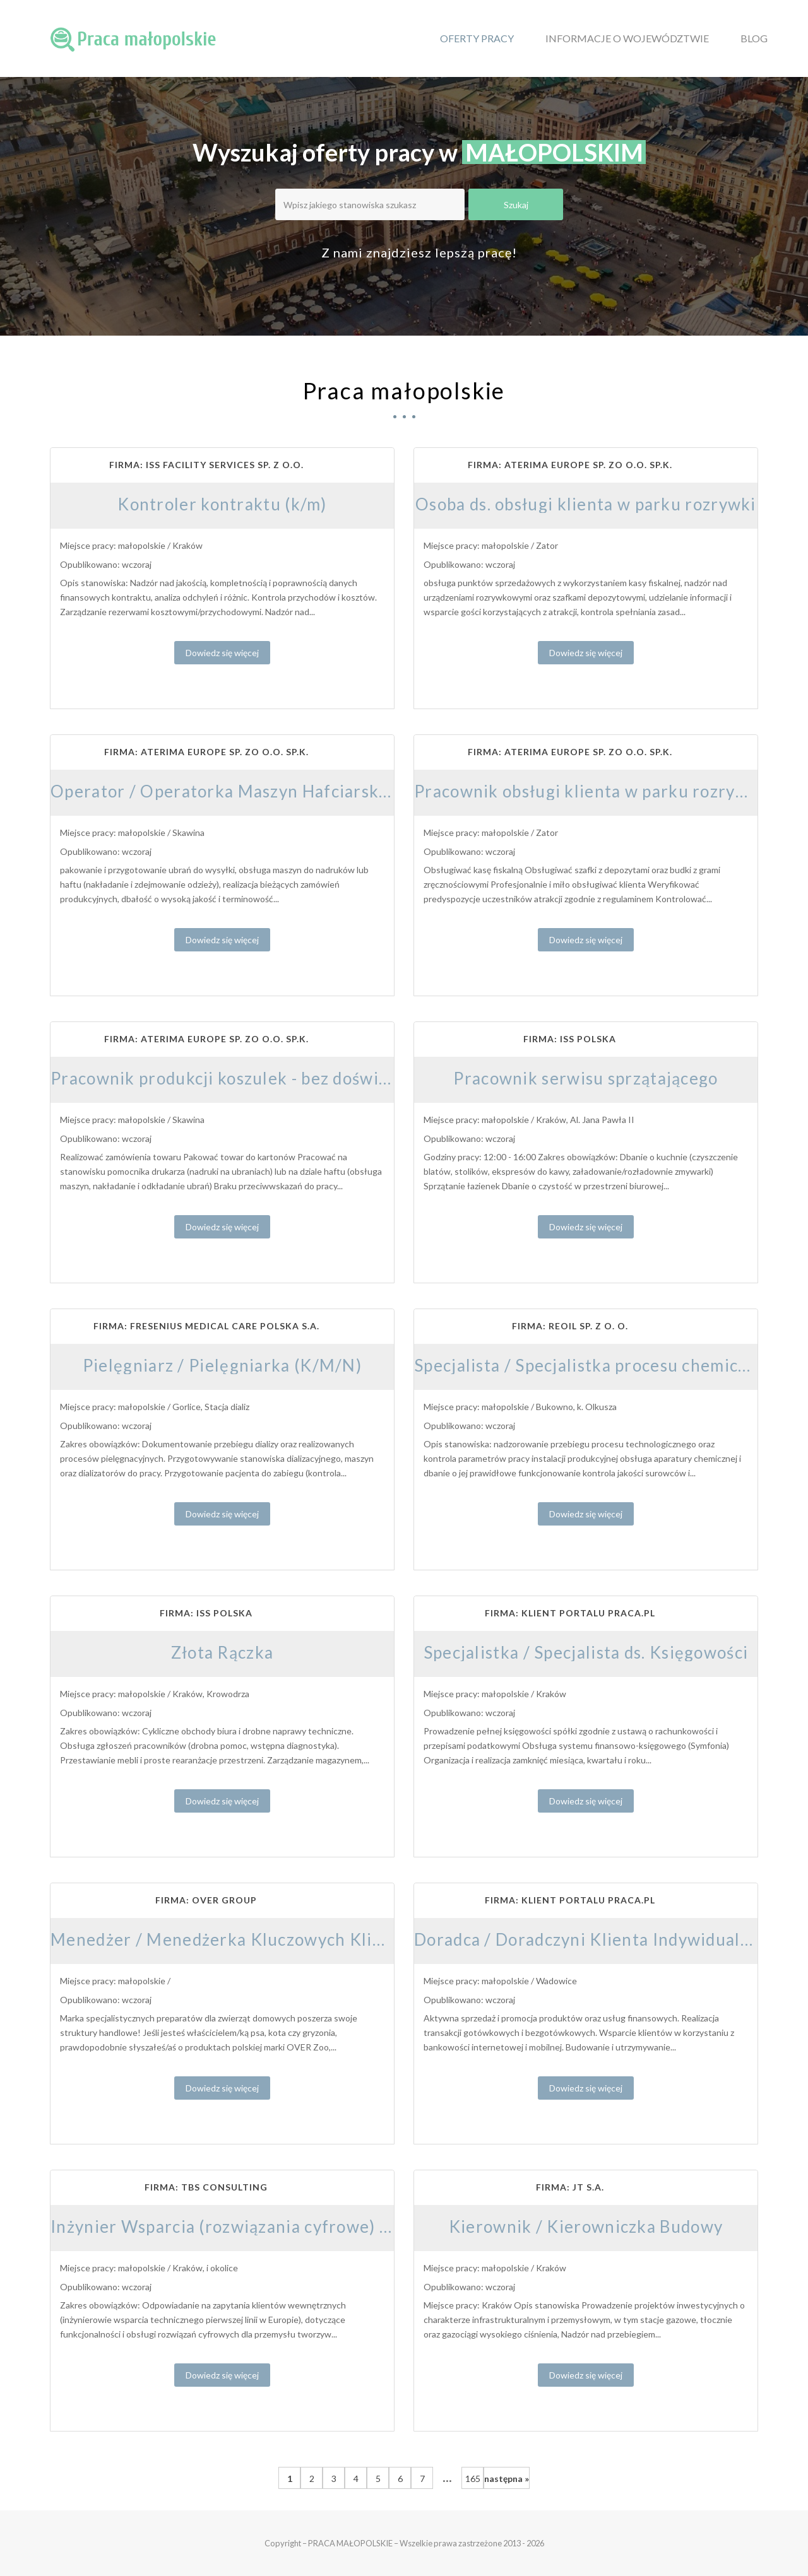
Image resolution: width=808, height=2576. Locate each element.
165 (472, 2478)
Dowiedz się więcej (222, 652)
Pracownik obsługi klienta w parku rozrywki (589, 791)
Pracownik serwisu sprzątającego (585, 1078)
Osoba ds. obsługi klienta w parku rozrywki (585, 504)
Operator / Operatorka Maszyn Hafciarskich (226, 791)
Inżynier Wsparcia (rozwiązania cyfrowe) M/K (232, 2226)
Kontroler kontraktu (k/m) (222, 504)
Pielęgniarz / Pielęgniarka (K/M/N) (222, 1365)
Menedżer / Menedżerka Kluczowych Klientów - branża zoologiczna (319, 1939)
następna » (506, 2478)
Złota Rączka (222, 1652)
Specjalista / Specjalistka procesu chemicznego (600, 1365)
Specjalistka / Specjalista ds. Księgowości (586, 1652)
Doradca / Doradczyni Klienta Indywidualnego (597, 1939)
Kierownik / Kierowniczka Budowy (586, 2226)
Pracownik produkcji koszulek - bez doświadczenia (249, 1078)
